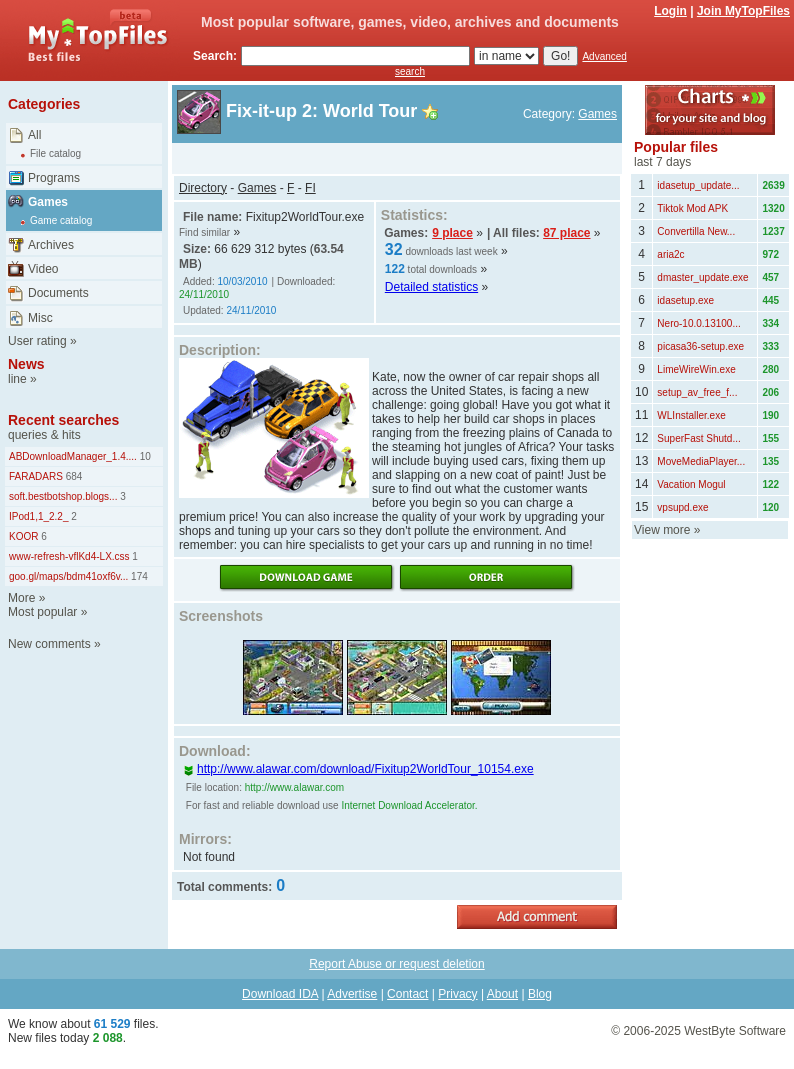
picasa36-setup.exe (700, 346)
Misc (40, 318)
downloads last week (451, 251)
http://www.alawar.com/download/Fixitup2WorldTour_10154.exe (358, 769)
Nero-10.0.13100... (698, 323)
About (502, 994)
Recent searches (63, 420)
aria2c (670, 254)
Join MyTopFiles (743, 11)
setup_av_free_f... (697, 392)
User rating (37, 341)
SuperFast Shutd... (698, 438)
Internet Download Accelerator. (409, 805)
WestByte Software (735, 1031)
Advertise (352, 994)
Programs (54, 178)
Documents (58, 293)
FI (310, 188)
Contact (407, 994)
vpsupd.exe (682, 507)
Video (43, 269)
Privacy (457, 994)
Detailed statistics (431, 287)
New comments (49, 644)
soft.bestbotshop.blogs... (63, 496)
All (34, 135)
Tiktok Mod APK (692, 208)
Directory (203, 188)
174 (137, 576)
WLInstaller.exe (691, 415)
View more (662, 530)
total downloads (443, 269)
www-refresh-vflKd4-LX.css (69, 556)
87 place (566, 233)
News (26, 364)
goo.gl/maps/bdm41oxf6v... (68, 576)
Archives (51, 245)
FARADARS (36, 476)
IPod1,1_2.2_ (39, 516)
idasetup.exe (685, 300)
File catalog (55, 153)
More (21, 598)
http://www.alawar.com (294, 787)
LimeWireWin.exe (696, 369)
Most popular (42, 612)
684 (72, 476)
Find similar (204, 232)
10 (144, 456)
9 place (452, 233)
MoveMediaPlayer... (701, 461)
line (17, 379)
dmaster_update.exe (702, 277)
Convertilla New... (696, 231)
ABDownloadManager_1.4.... (73, 456)
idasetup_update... (698, 185)
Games (48, 202)
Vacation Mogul (691, 484)
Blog (540, 994)
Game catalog (61, 220)
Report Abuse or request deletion (396, 964)
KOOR (23, 536)
